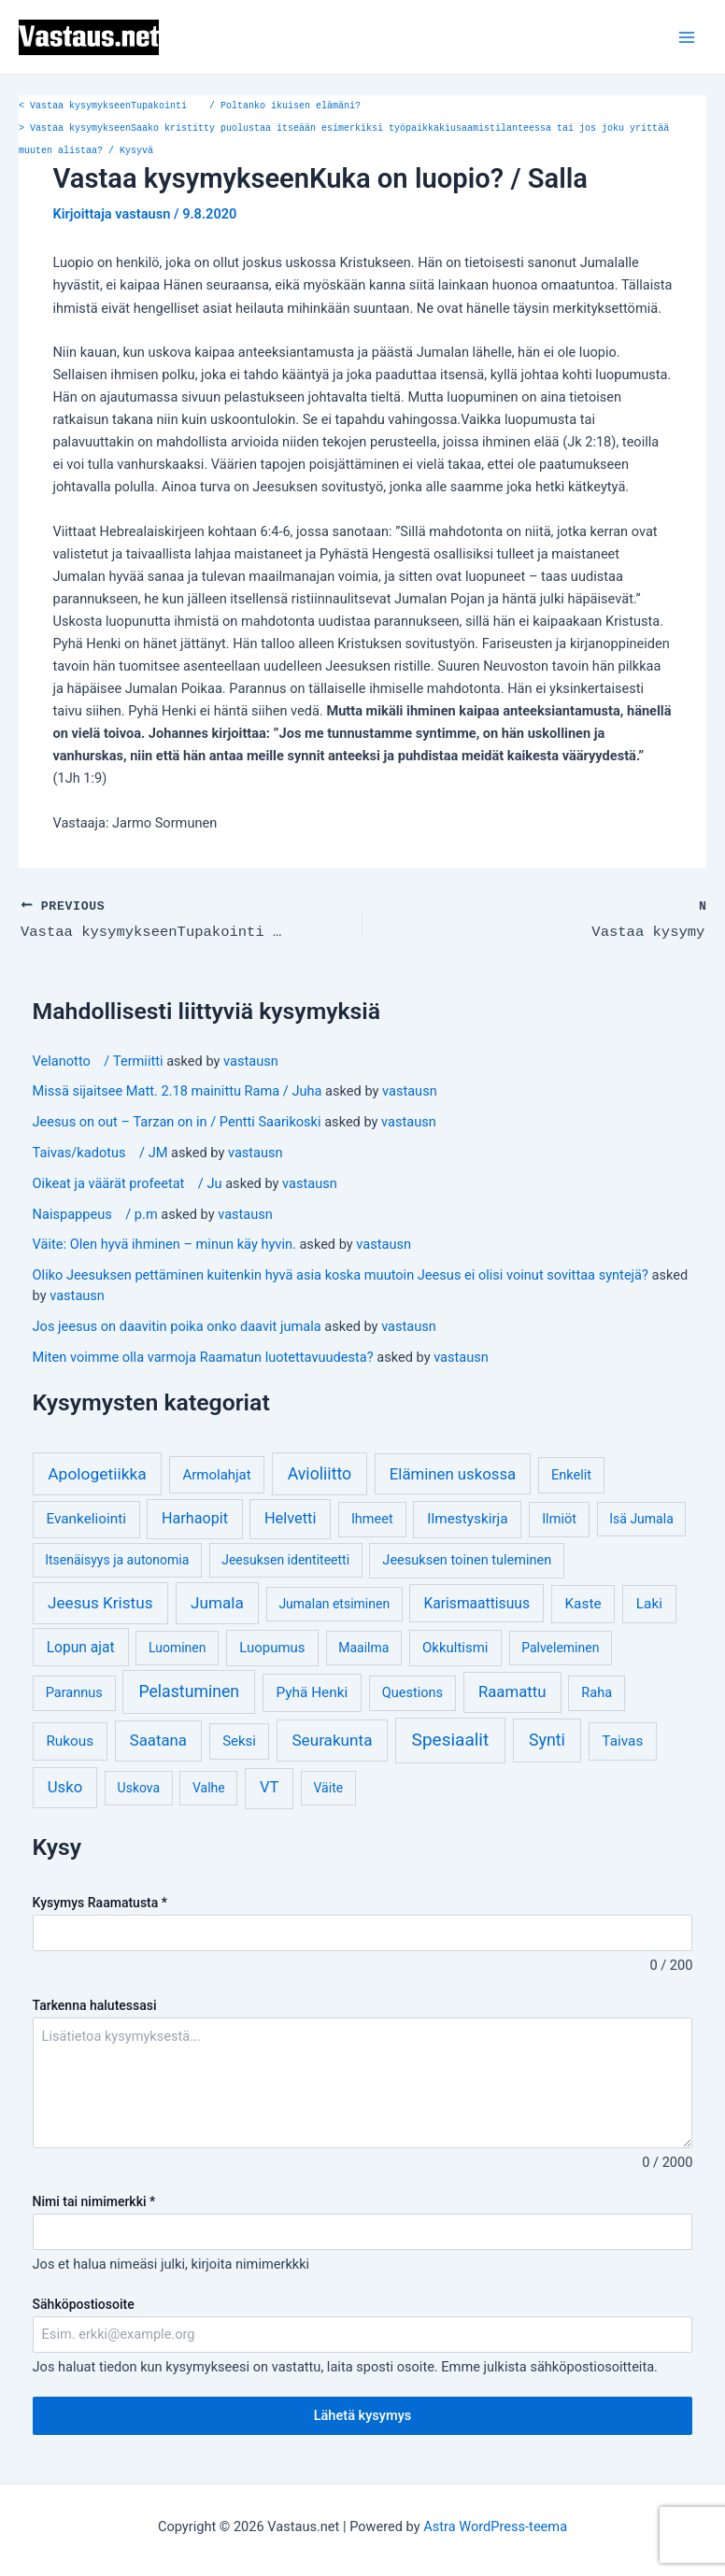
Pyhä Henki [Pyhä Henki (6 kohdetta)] (312, 1690)
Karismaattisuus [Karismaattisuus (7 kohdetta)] (476, 1601)
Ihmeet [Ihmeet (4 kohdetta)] (372, 1517)
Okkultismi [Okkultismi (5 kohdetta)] (455, 1645)
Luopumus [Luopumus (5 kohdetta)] (272, 1645)
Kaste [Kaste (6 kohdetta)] (582, 1601)
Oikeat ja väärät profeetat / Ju (127, 1181)
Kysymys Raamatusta (100, 1900)
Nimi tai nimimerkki (94, 2199)
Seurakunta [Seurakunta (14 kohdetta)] (331, 1738)
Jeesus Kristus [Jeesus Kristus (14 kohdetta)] (100, 1601)
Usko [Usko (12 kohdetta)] (65, 1785)
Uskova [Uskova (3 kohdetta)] (139, 1785)
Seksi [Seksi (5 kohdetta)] (239, 1739)
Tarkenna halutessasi (95, 2003)
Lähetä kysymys (363, 2413)
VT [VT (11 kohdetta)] (269, 1785)
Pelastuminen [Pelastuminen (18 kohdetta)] (188, 1689)
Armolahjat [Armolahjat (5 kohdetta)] (217, 1473)
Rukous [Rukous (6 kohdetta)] (69, 1739)
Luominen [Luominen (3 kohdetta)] (177, 1645)
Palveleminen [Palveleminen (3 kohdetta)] (560, 1645)
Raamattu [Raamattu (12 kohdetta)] (512, 1689)
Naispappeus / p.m (95, 1212)
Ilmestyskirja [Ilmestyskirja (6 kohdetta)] (467, 1516)
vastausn (250, 1058)
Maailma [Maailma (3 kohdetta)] (363, 1645)
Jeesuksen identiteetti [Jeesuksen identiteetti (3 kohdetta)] (285, 1557)
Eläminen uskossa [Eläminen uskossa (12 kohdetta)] (453, 1472)
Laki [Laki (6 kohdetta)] (649, 1601)
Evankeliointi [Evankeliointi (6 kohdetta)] (86, 1516)
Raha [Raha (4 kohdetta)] (596, 1691)
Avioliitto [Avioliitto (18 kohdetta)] (319, 1472)
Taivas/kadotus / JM (100, 1150)
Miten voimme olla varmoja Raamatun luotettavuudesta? (203, 1355)
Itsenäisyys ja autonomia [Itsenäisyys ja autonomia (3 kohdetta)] (117, 1557)
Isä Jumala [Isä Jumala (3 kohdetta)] (641, 1516)
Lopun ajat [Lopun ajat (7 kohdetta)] (81, 1645)
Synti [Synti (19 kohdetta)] (547, 1738)
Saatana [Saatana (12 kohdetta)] (158, 1738)
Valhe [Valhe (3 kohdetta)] (208, 1785)
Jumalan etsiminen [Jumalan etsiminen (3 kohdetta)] (334, 1601)
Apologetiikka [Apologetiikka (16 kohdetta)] (97, 1472)
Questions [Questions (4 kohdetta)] (412, 1691)
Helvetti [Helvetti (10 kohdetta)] (290, 1516)
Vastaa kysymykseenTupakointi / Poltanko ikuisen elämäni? (190, 106)
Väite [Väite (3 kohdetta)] (329, 1785)
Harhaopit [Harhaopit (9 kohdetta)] (195, 1516)
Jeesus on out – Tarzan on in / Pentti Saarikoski (177, 1119)
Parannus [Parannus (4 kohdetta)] (74, 1691)
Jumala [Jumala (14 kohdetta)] (217, 1601)
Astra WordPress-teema (495, 2524)
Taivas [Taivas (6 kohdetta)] (622, 1739)
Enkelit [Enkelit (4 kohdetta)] (571, 1473)
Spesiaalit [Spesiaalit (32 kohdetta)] (451, 1737)
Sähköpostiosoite (84, 2302)
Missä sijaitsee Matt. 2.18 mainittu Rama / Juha (177, 1089)
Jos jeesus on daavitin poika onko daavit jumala (177, 1324)
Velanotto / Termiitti (98, 1058)
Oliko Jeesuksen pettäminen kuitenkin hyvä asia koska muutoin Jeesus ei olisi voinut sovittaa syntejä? (340, 1273)
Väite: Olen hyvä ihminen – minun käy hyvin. (164, 1242)
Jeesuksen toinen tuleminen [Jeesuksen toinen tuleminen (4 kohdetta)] (466, 1558)
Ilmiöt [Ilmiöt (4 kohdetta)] (559, 1517)
